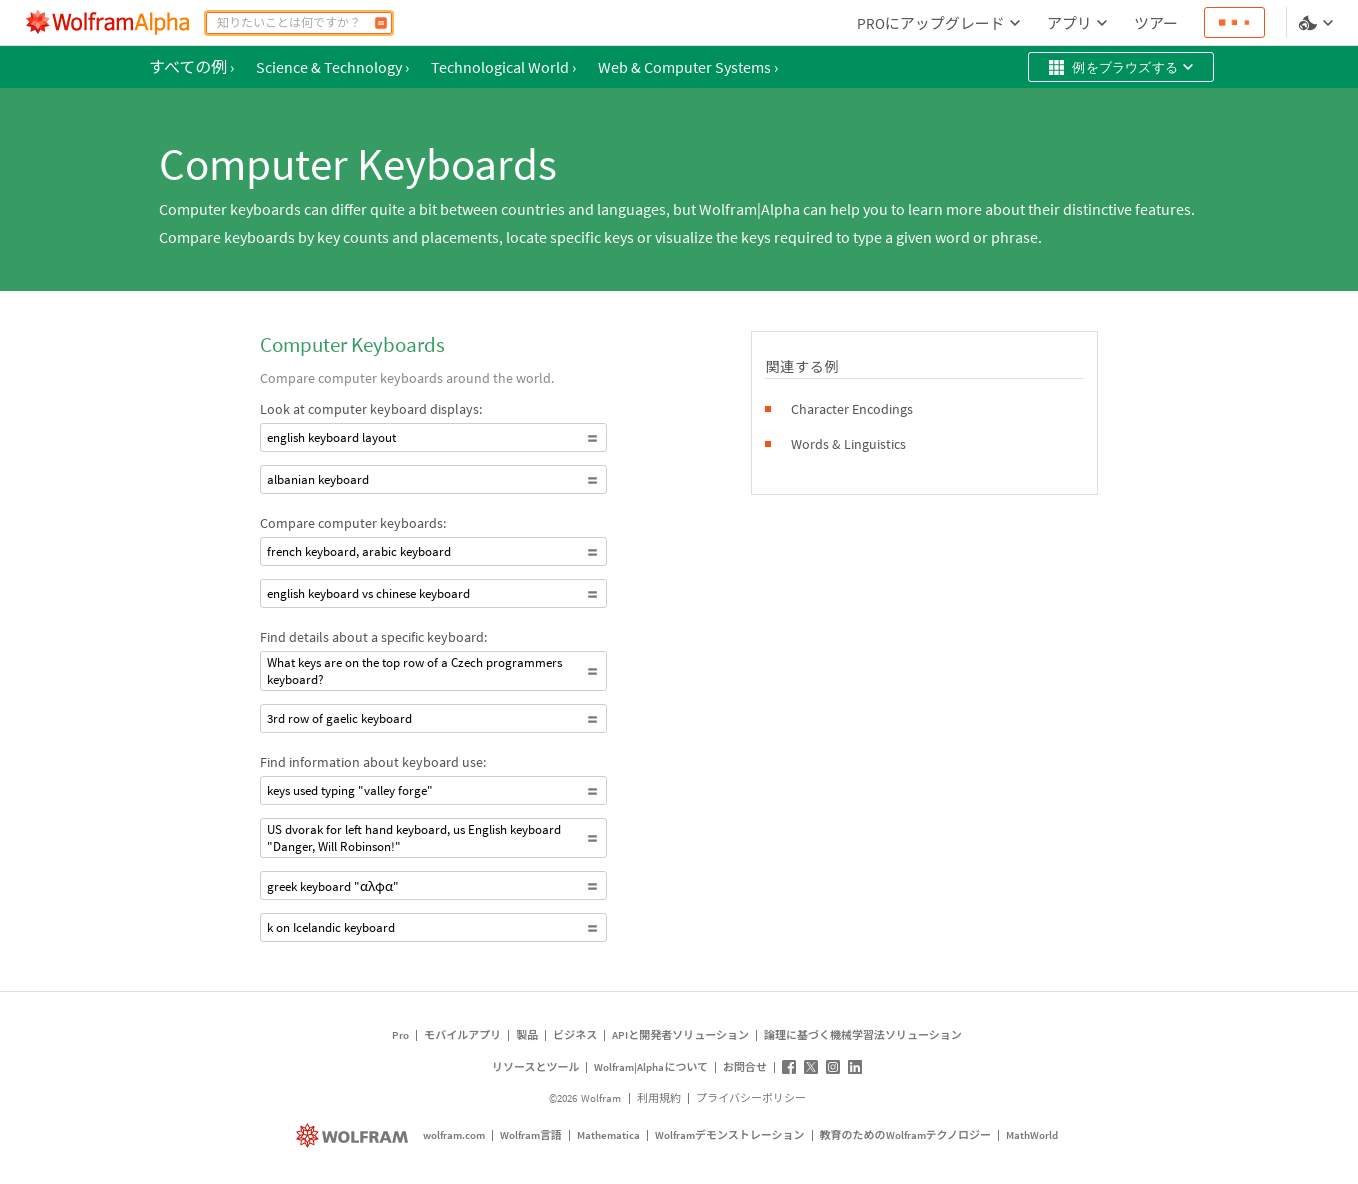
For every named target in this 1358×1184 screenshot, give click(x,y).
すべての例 (191, 67)
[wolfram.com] (354, 1135)
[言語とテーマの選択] (1318, 23)
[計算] (381, 23)
